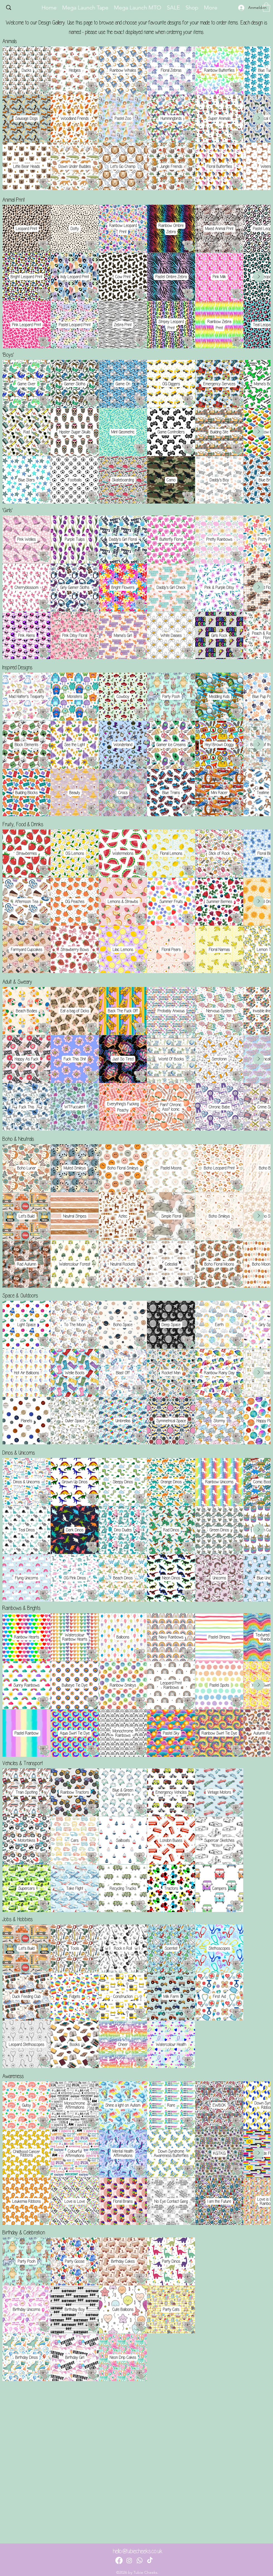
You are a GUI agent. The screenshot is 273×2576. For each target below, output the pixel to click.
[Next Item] (258, 118)
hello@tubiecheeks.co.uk (137, 2551)
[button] (266, 7)
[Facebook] (119, 2560)
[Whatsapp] (139, 2560)
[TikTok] (149, 2560)
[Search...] (20, 8)
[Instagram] (129, 2560)
